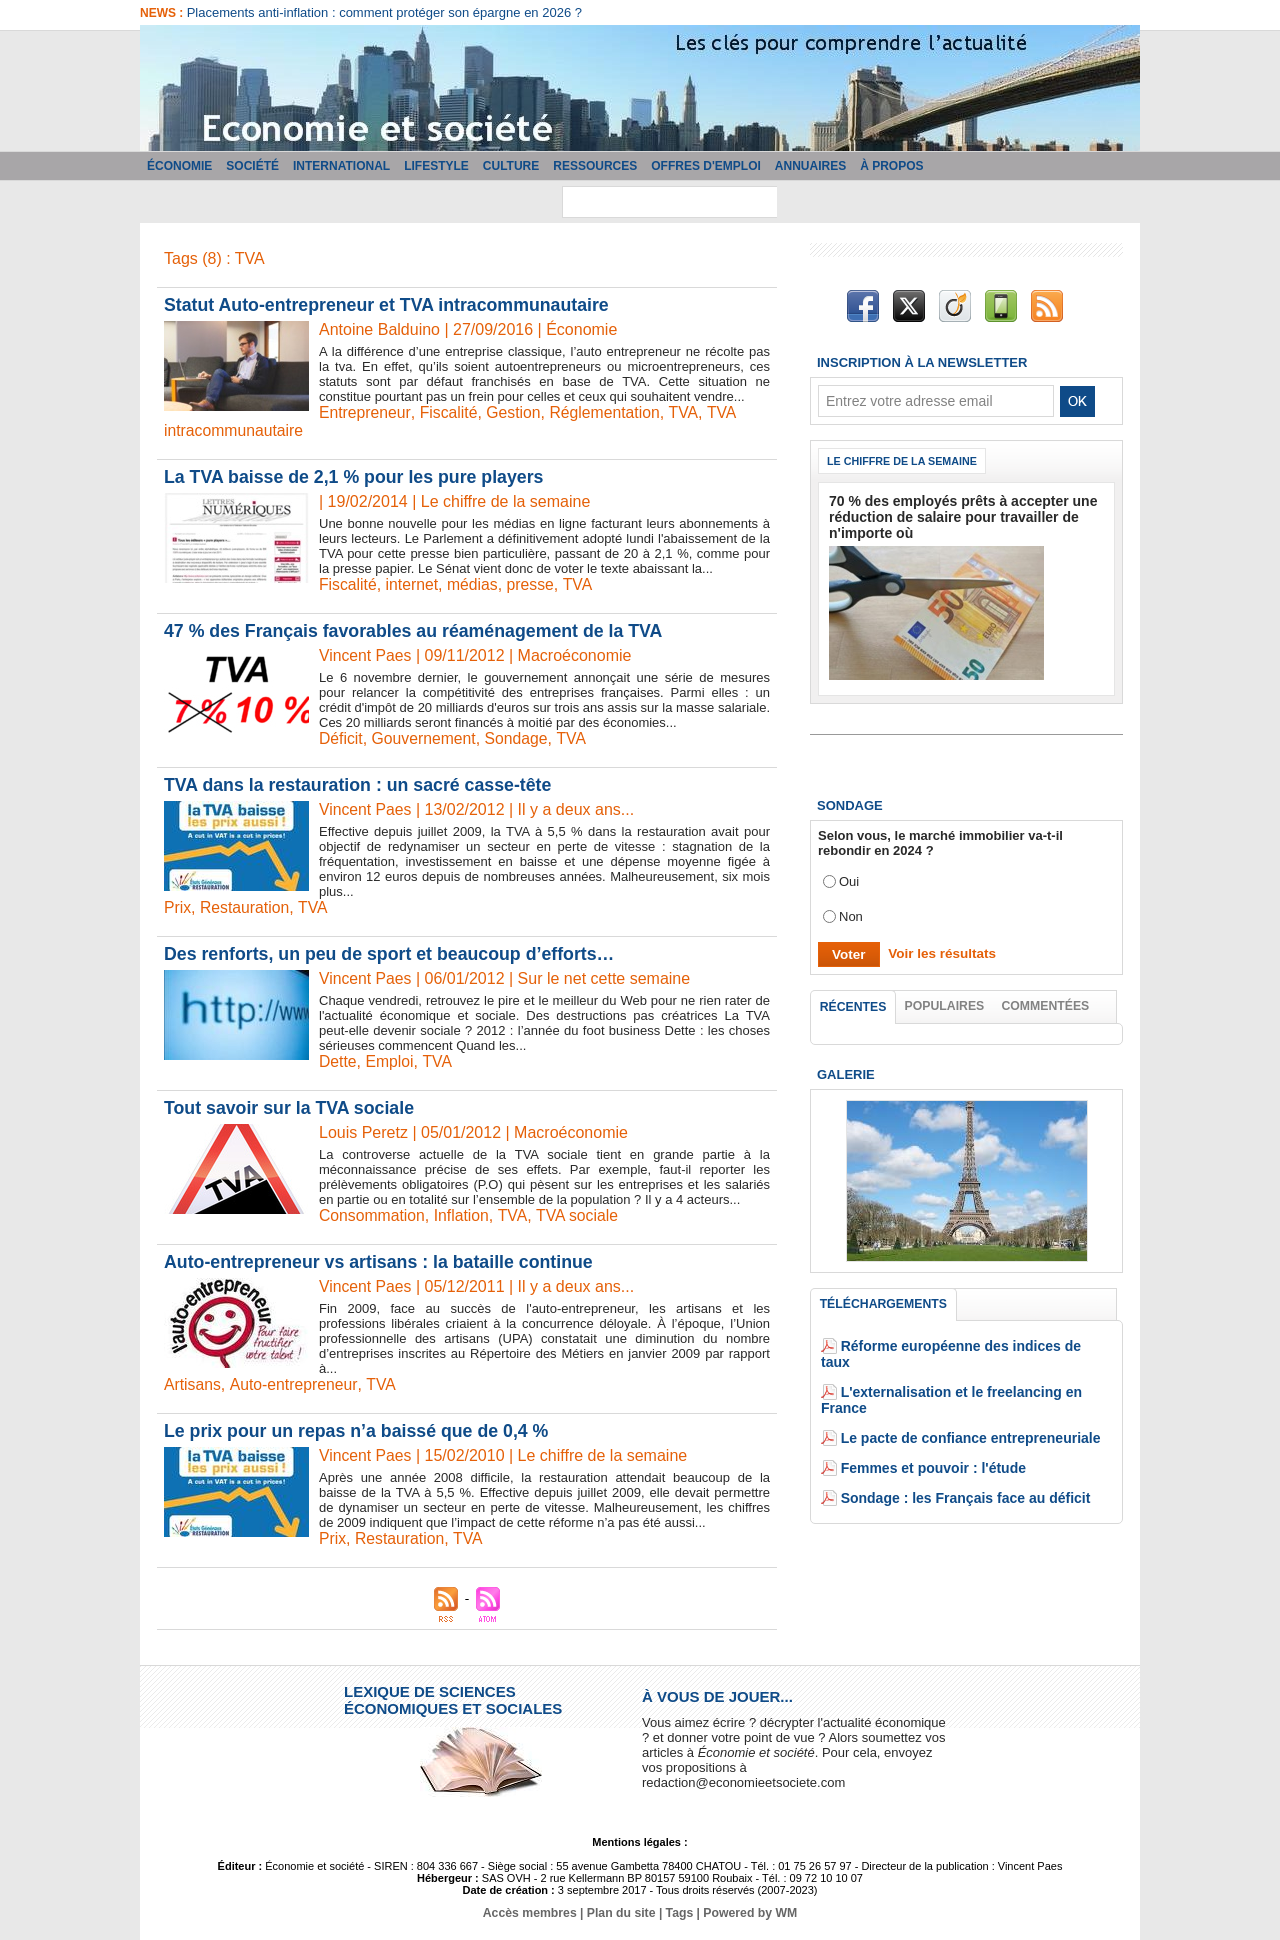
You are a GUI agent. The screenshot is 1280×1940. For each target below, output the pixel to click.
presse (533, 584)
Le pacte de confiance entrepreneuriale (961, 1405)
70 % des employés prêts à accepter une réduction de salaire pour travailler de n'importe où (953, 515)
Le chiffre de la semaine (905, 461)
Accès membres (532, 1913)
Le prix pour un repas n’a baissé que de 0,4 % (359, 1431)
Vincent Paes (366, 655)
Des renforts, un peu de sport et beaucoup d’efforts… (392, 954)
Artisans (193, 1384)
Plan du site (621, 1913)
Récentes (853, 1004)
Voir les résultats (939, 950)
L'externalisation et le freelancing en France (976, 1375)
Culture (511, 166)
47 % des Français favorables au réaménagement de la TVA (417, 631)
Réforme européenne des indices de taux (968, 1345)
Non (851, 913)
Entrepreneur (365, 412)
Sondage (519, 738)
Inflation (464, 1215)
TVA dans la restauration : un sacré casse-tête (360, 785)
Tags (678, 1913)
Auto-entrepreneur (294, 1384)
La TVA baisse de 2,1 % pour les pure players (356, 477)
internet (413, 584)
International (341, 166)
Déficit (341, 738)
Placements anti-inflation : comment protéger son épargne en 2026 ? (384, 12)
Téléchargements (883, 1303)
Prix (178, 907)
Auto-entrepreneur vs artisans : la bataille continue (381, 1262)
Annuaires (810, 166)
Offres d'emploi (706, 166)
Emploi (390, 1061)
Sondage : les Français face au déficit (957, 1465)
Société (252, 166)
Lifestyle (436, 166)
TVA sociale (580, 1215)
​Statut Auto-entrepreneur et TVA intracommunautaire (389, 305)
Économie (179, 166)
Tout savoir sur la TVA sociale (291, 1108)
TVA (688, 412)
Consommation (373, 1215)
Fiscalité (449, 412)
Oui (849, 878)
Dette (338, 1061)
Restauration (245, 907)
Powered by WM (748, 1913)
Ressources (595, 166)
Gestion (515, 412)
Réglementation (608, 412)
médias (475, 584)
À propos (891, 166)
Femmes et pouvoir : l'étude (927, 1435)
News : (163, 13)
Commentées (1046, 1003)
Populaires (945, 1003)
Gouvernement (425, 738)
